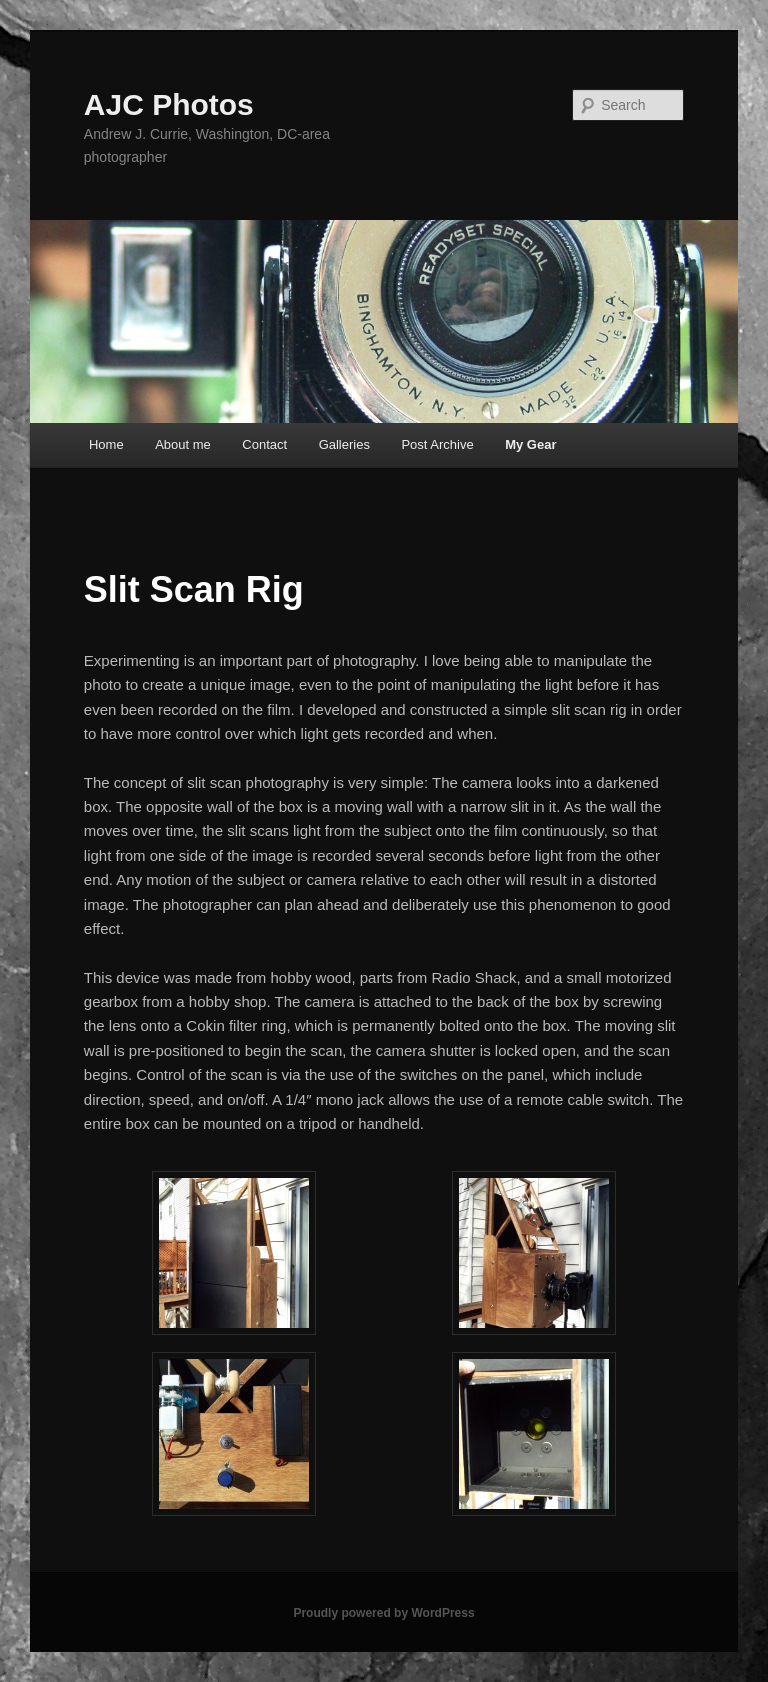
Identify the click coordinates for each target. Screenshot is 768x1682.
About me (183, 444)
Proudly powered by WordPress (383, 1613)
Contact (264, 444)
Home (106, 444)
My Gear (530, 444)
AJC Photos (169, 104)
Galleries (344, 444)
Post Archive (437, 444)
